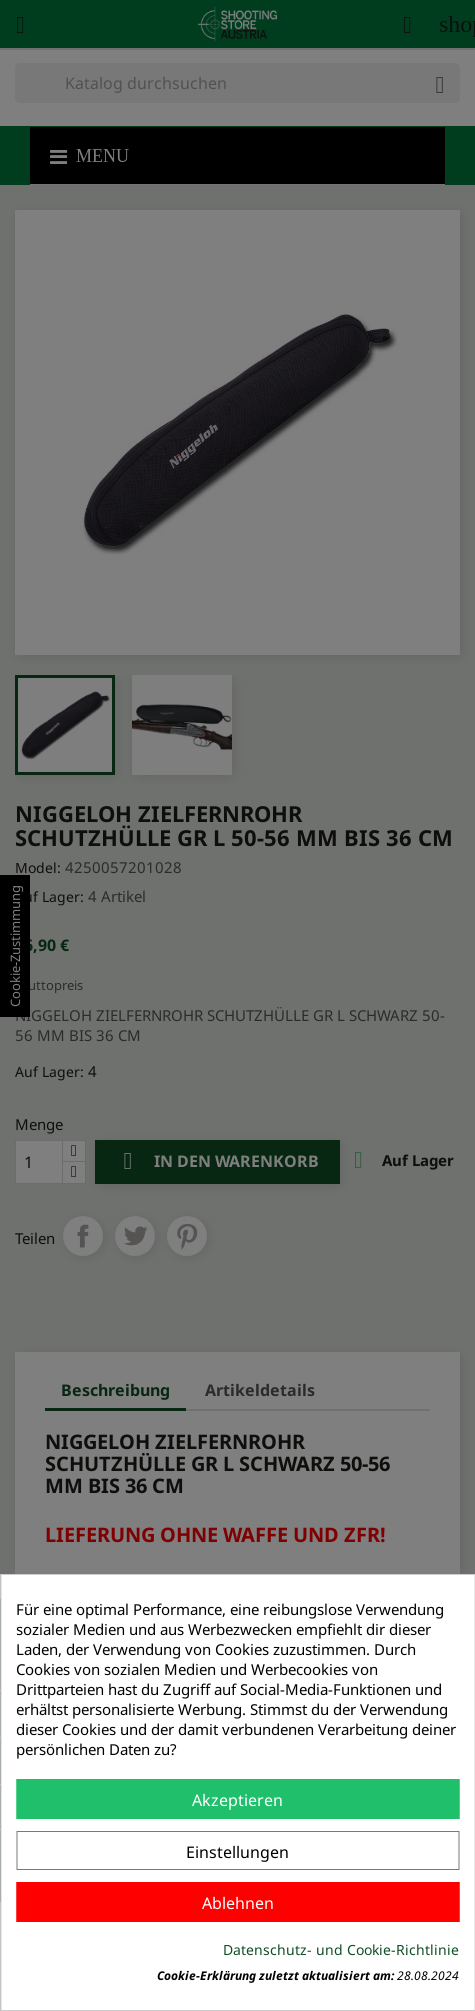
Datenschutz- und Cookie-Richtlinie (341, 1949)
